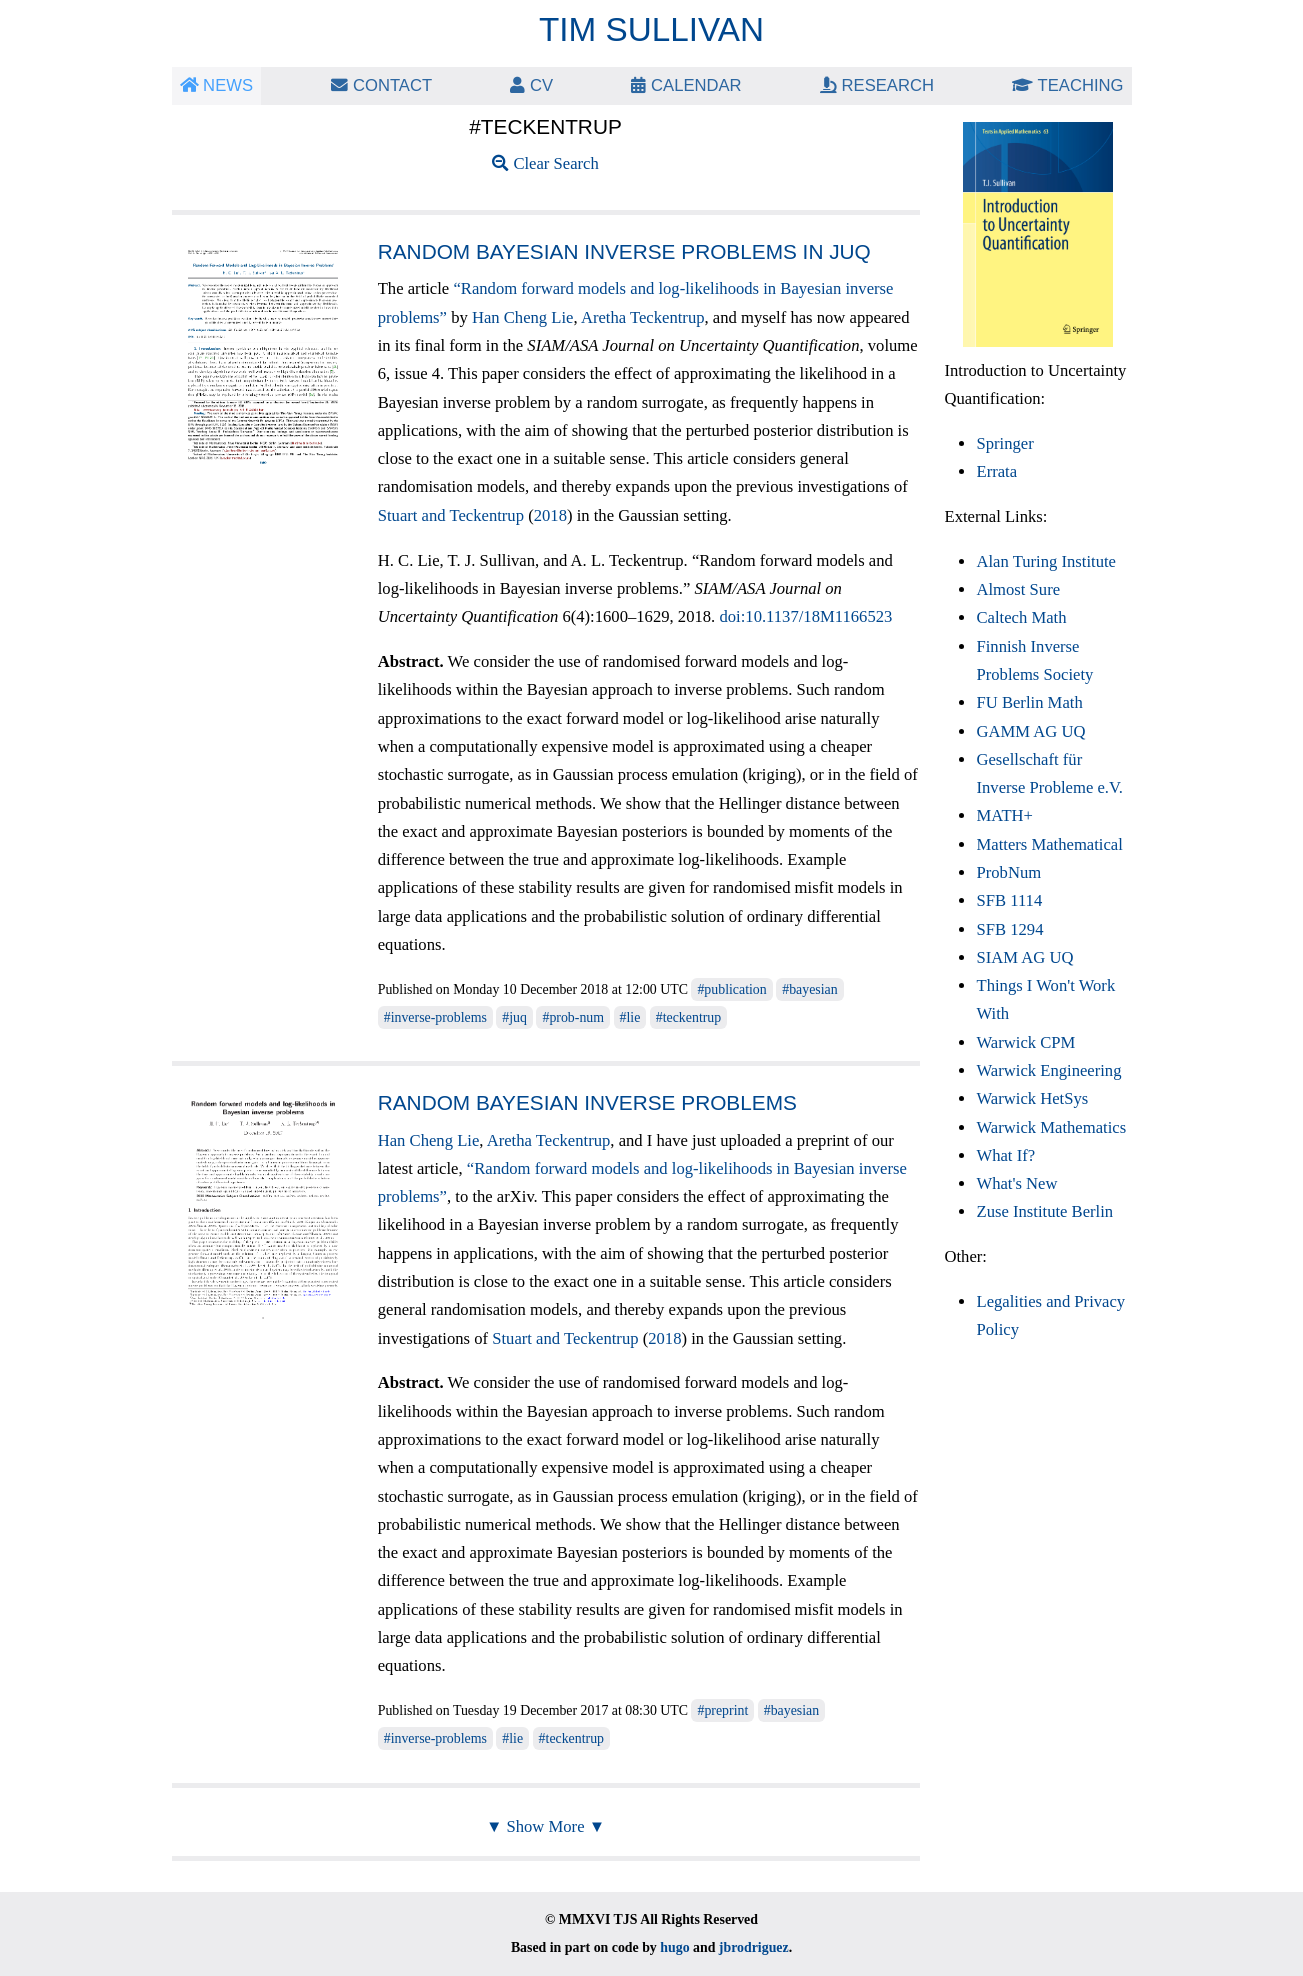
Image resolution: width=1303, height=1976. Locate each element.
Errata (996, 471)
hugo (674, 1947)
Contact (381, 85)
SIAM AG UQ (1024, 957)
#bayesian (809, 989)
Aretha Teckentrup (643, 317)
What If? (1005, 1155)
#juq (514, 1017)
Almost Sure (1018, 589)
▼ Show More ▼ (545, 1826)
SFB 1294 (1009, 929)
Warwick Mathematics (1051, 1127)
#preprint (722, 1710)
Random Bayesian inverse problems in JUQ (624, 251)
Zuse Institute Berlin (1044, 1211)
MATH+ (1004, 815)
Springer (1004, 443)
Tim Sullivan (651, 29)
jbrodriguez (754, 1947)
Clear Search (545, 163)
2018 (550, 515)
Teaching (1067, 85)
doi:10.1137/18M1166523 (805, 616)
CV (531, 85)
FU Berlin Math (1029, 702)
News (217, 85)
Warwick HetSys (1032, 1098)
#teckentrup (688, 1017)
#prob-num (573, 1017)
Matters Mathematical (1049, 844)
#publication (731, 989)
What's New (1016, 1183)
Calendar (686, 85)
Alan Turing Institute (1045, 561)
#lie (630, 1017)
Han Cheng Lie (523, 317)
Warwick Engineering (1048, 1070)
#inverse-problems (435, 1017)
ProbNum (1008, 872)
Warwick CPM (1025, 1042)
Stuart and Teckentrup (451, 515)
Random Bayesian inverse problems (587, 1102)
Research (877, 85)
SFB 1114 (1009, 900)
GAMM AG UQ (1030, 731)
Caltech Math (1021, 617)
